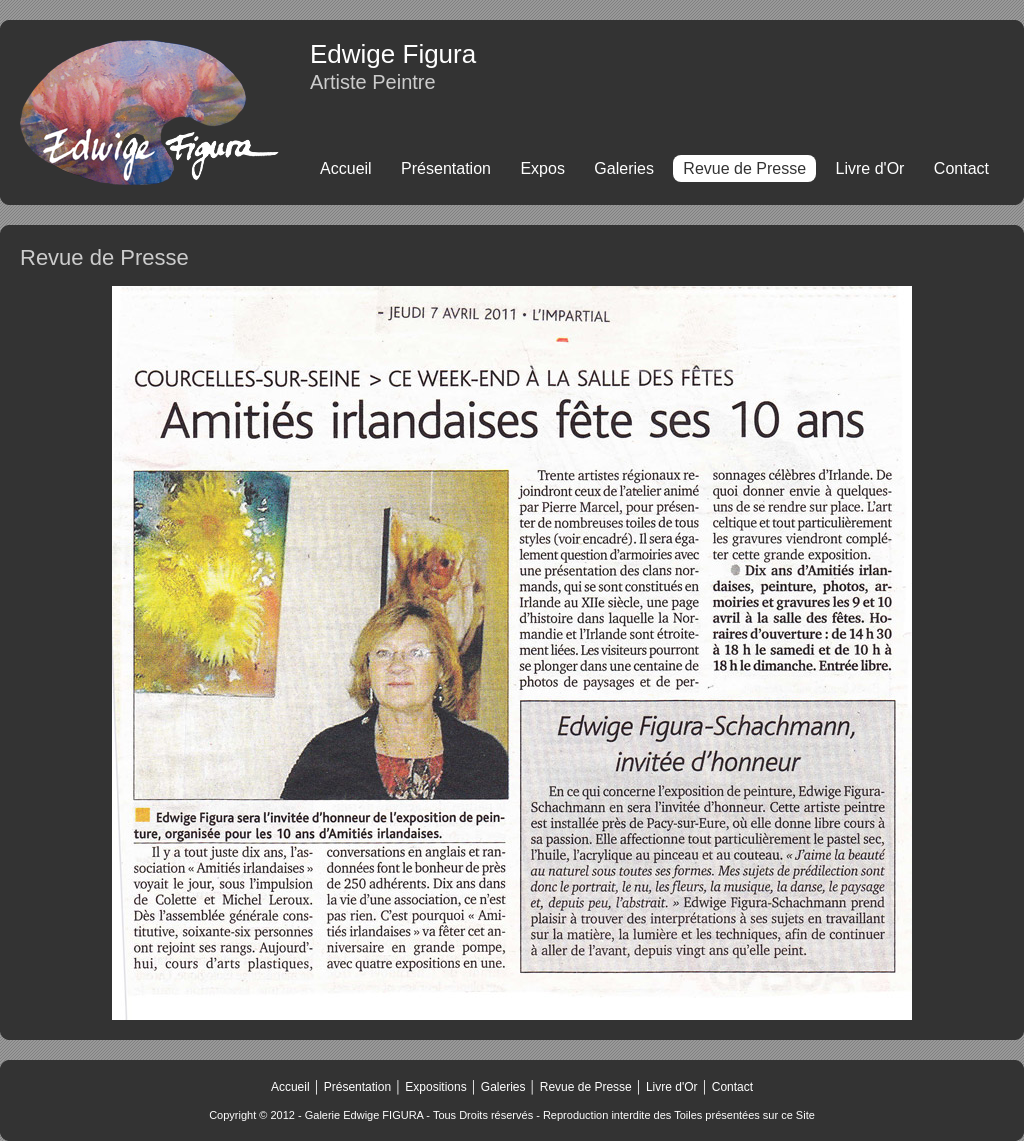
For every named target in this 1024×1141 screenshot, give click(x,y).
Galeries (624, 168)
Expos (542, 168)
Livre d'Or (870, 168)
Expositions (435, 1087)
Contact (961, 168)
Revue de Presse (583, 1087)
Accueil (346, 168)
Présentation (446, 168)
